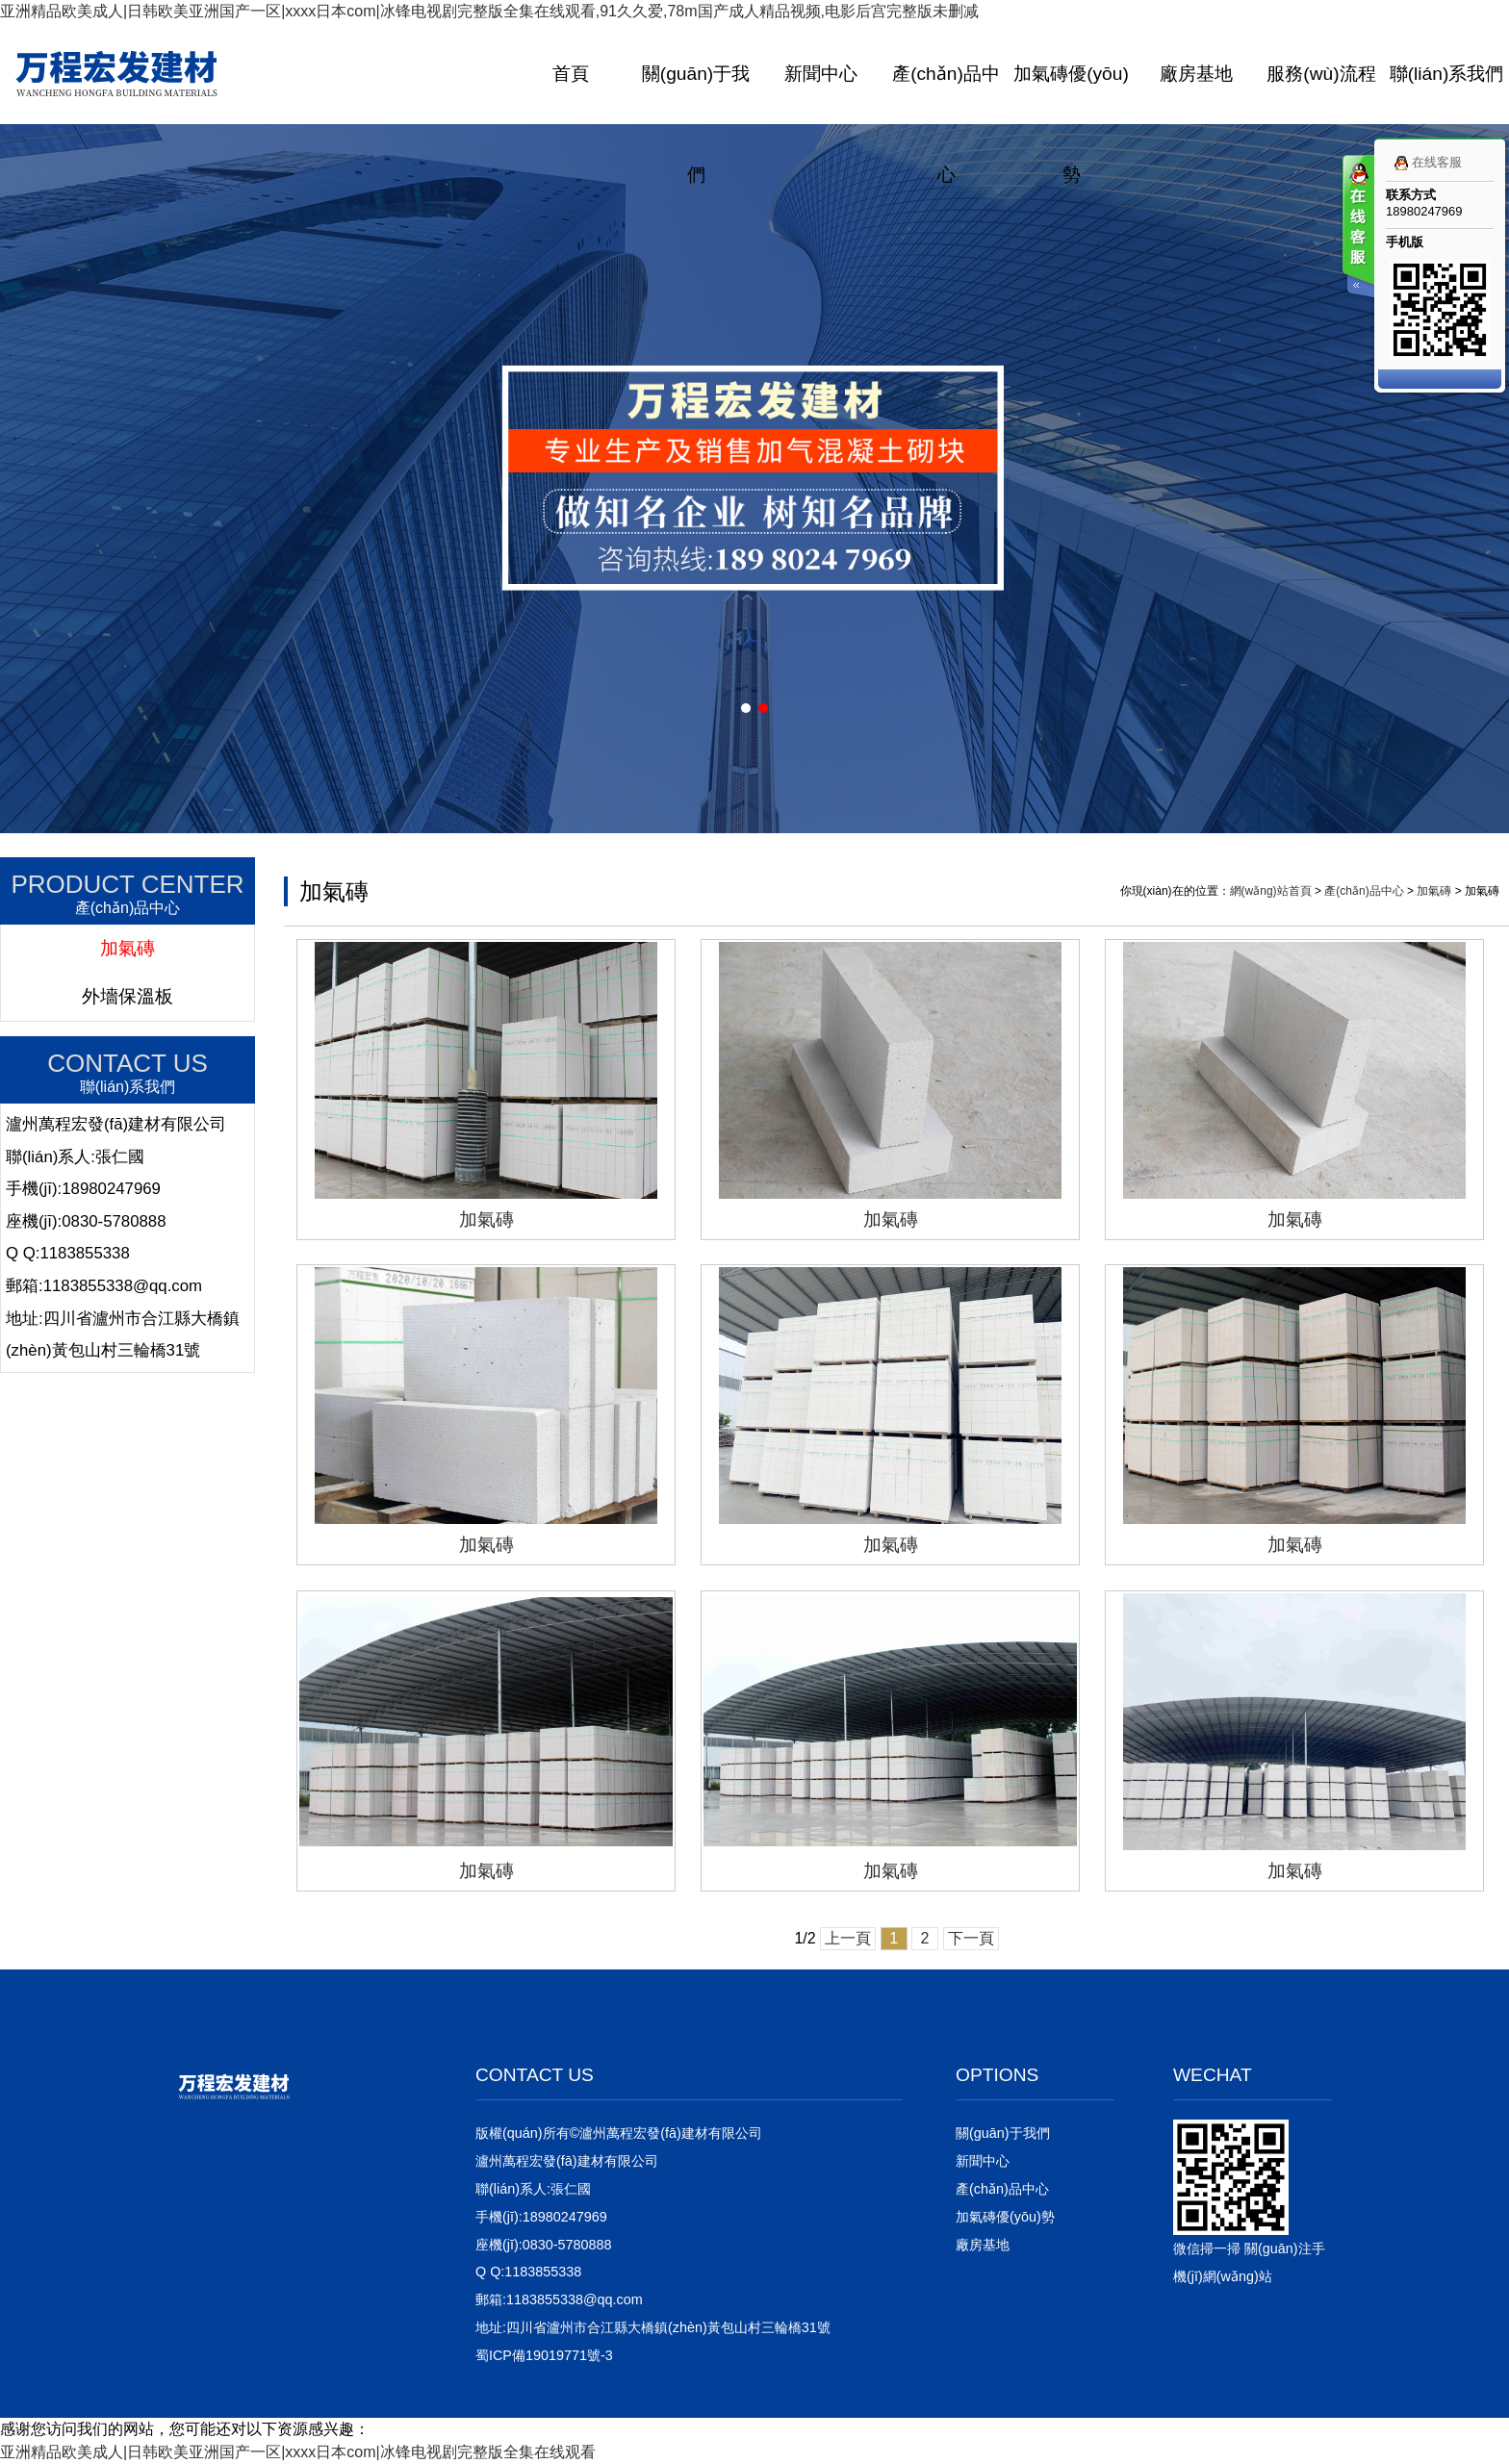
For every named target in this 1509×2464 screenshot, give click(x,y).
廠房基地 (1196, 74)
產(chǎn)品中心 (946, 124)
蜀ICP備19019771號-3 (544, 2355)
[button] (746, 708)
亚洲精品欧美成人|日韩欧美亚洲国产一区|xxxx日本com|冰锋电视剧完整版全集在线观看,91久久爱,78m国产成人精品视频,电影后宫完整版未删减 (489, 11)
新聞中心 (820, 74)
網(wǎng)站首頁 (1271, 891)
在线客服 (1424, 162)
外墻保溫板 (127, 996)
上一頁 (848, 1938)
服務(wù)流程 (1320, 74)
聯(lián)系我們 (1447, 74)
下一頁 (971, 1938)
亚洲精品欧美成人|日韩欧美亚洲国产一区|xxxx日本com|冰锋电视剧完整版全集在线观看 (298, 2452)
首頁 (570, 74)
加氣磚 (127, 948)
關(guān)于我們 (696, 124)
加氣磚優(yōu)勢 (1071, 124)
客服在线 (1357, 228)
